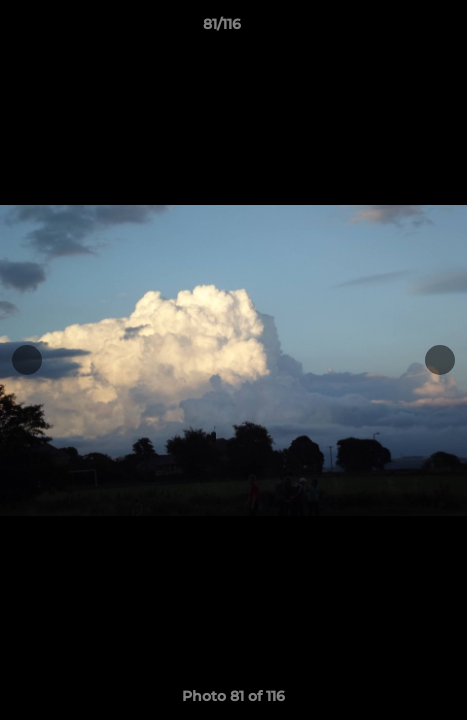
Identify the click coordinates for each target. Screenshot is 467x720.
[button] (395, 29)
